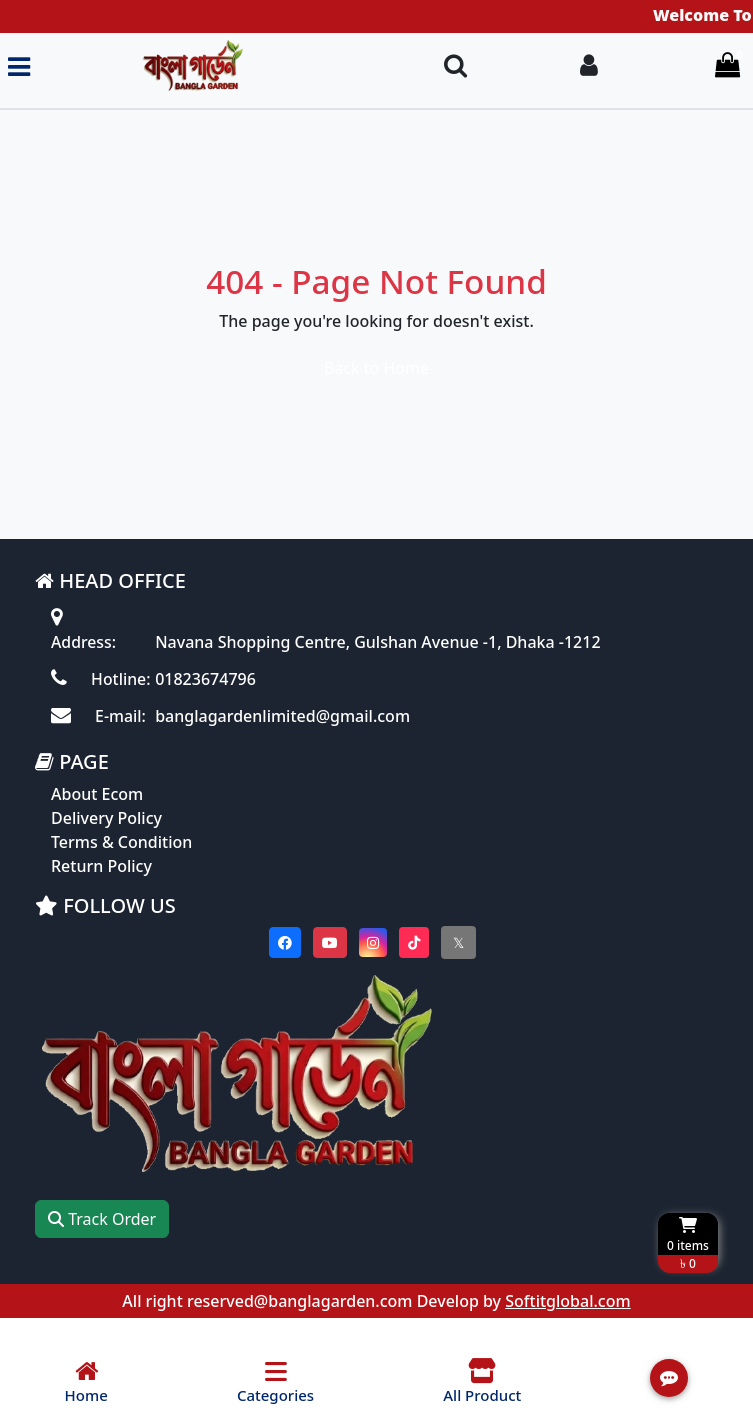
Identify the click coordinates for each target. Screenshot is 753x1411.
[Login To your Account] (589, 66)
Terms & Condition (121, 865)
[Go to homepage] (228, 66)
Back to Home (376, 368)
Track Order (102, 1242)
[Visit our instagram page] (373, 965)
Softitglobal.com (567, 1324)
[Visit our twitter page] (458, 965)
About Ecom (97, 817)
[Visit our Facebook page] (285, 965)
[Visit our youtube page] (330, 965)
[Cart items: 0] (727, 66)
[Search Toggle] (455, 66)
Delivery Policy (106, 841)
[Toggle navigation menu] (19, 66)
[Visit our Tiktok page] (414, 965)
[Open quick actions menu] (669, 1378)
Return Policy (101, 889)
